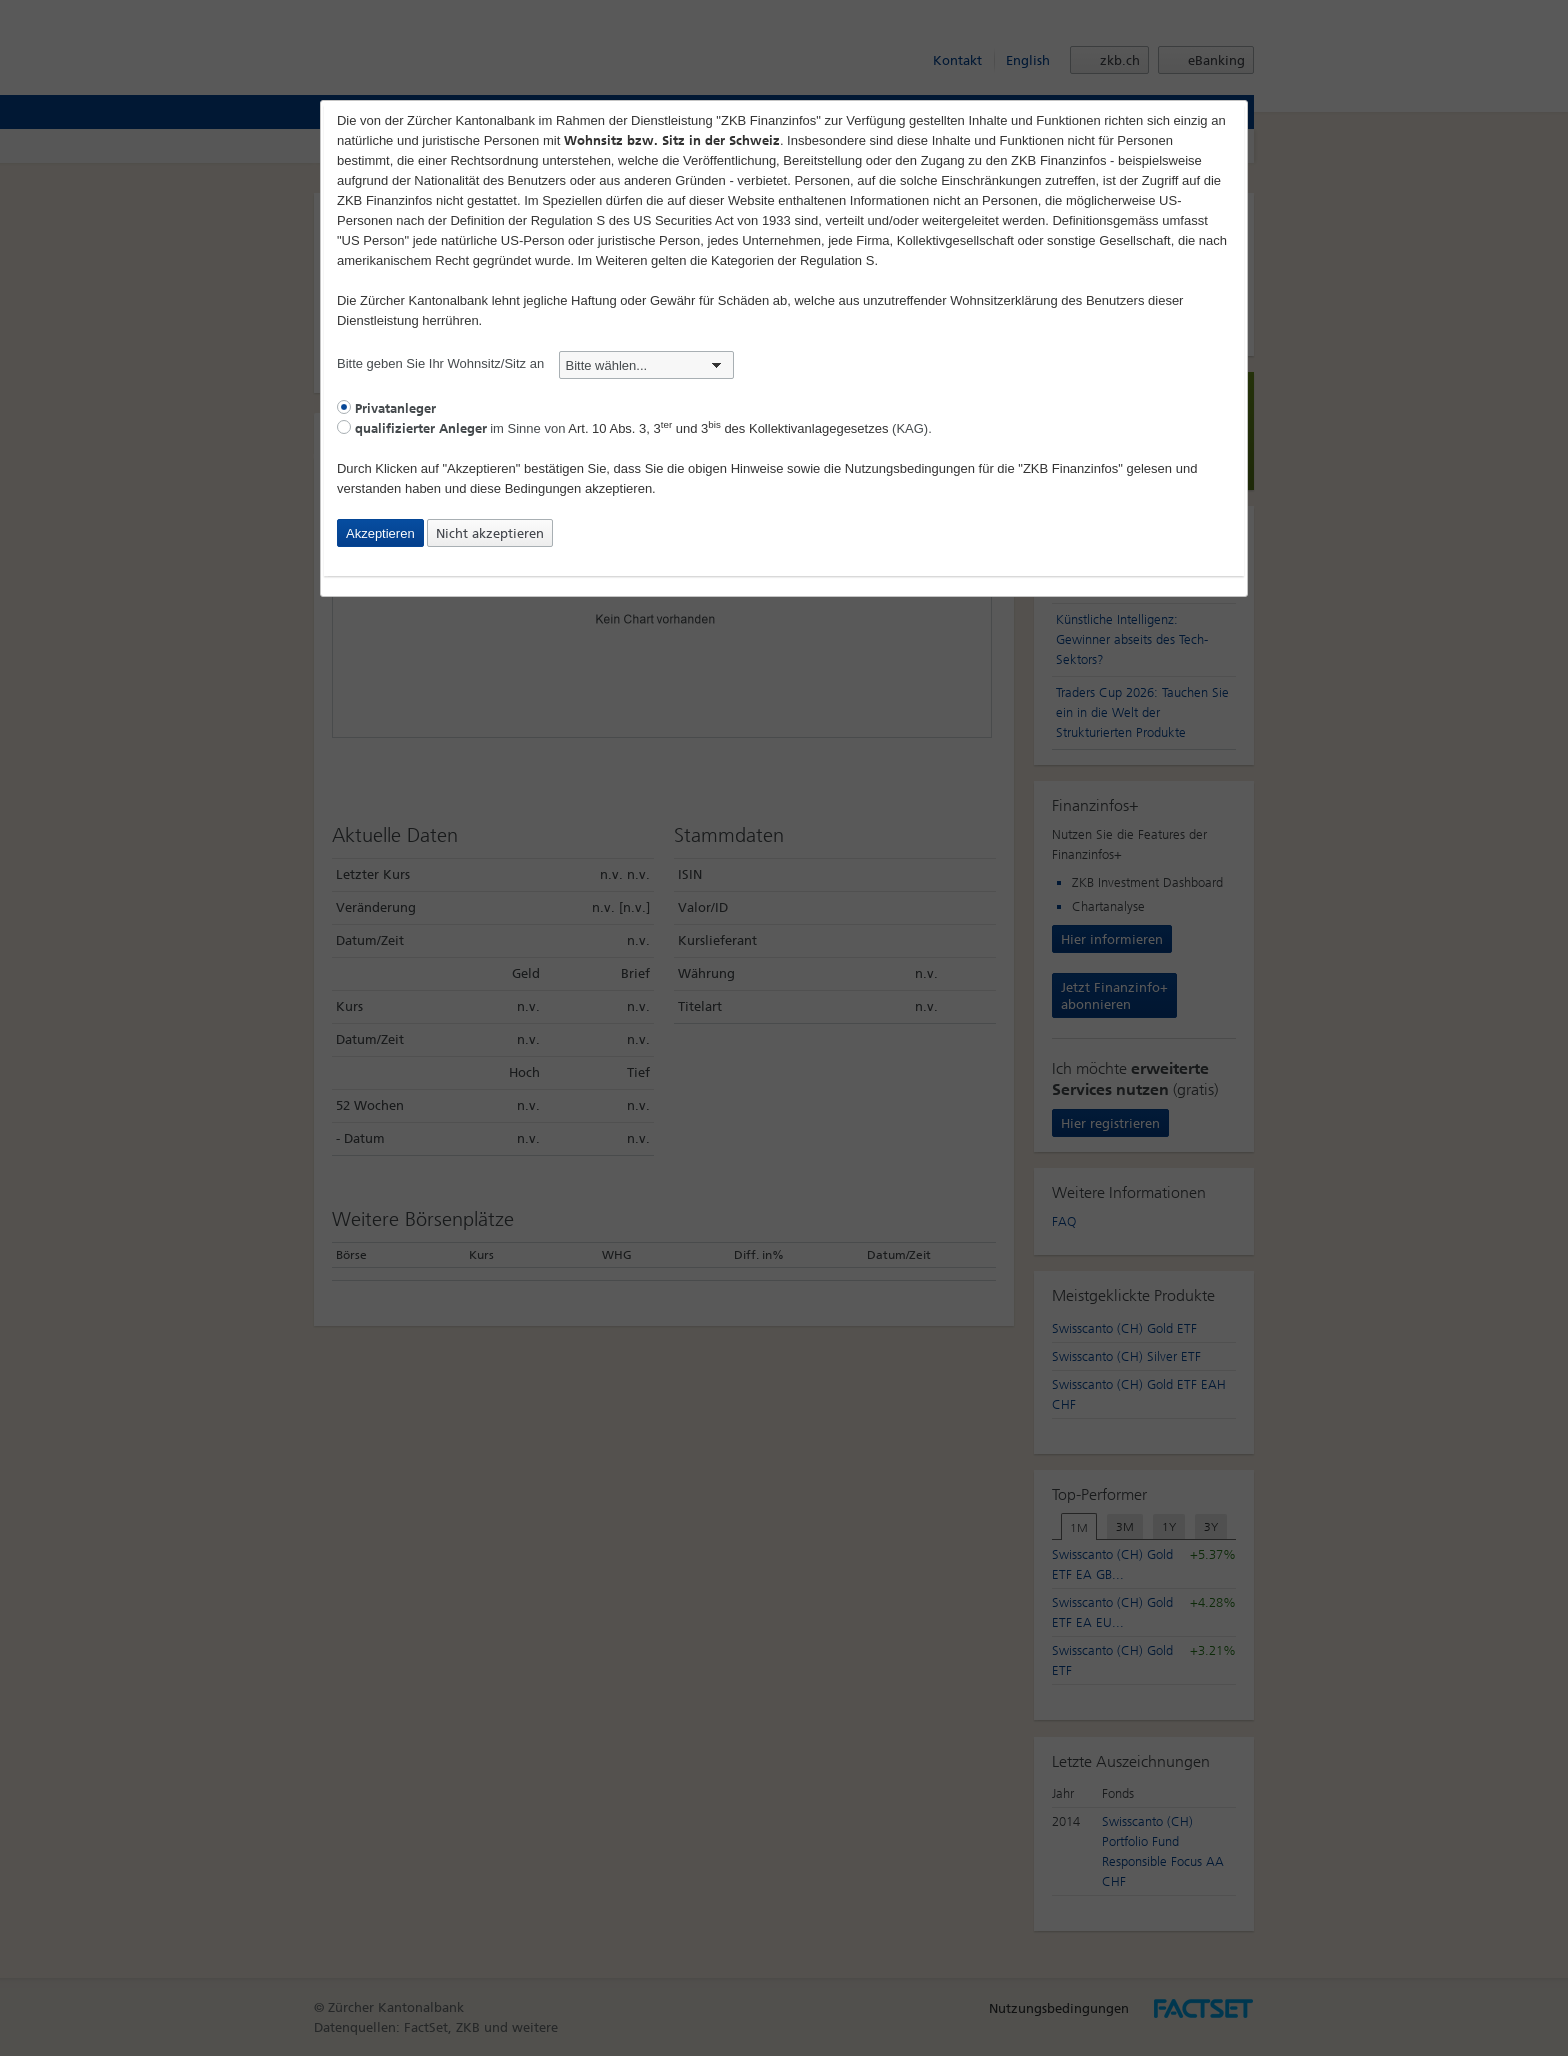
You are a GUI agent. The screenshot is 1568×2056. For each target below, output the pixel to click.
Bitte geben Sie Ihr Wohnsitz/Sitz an (535, 363)
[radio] (344, 407)
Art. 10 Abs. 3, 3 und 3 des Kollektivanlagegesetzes (728, 428)
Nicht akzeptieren (490, 533)
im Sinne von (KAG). (634, 428)
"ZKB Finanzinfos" (1070, 468)
